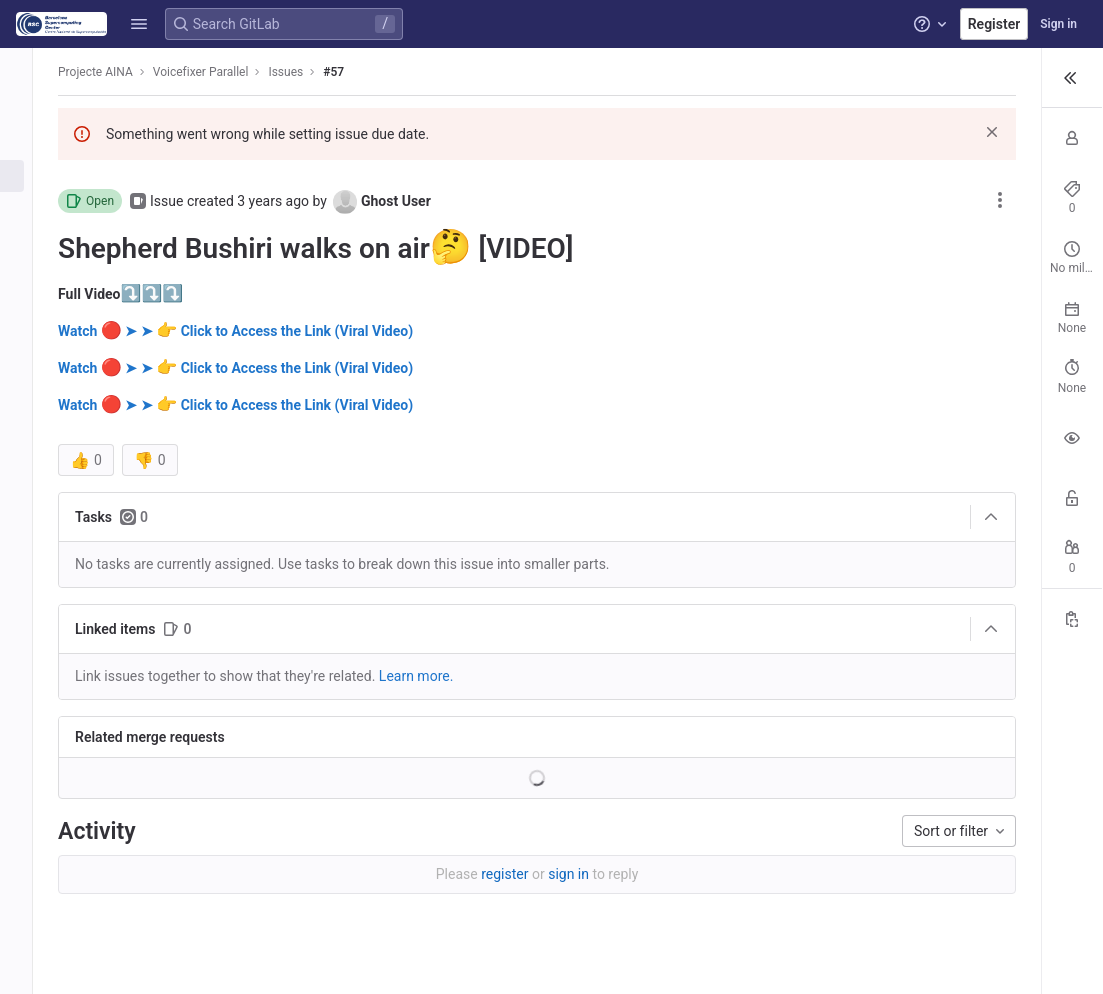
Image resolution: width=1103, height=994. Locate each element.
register (402, 874)
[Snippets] (27, 440)
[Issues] (27, 176)
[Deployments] (27, 275)
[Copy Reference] (1072, 595)
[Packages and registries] (27, 308)
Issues (299, 72)
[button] (139, 24)
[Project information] (27, 110)
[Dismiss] (773, 132)
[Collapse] (772, 517)
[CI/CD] (27, 242)
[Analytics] (27, 374)
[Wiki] (27, 407)
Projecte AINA (109, 72)
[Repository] (27, 143)
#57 (347, 72)
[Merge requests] (27, 209)
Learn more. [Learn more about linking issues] (430, 676)
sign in (466, 874)
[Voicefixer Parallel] (28, 70)
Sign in (1058, 24)
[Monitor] (27, 341)
